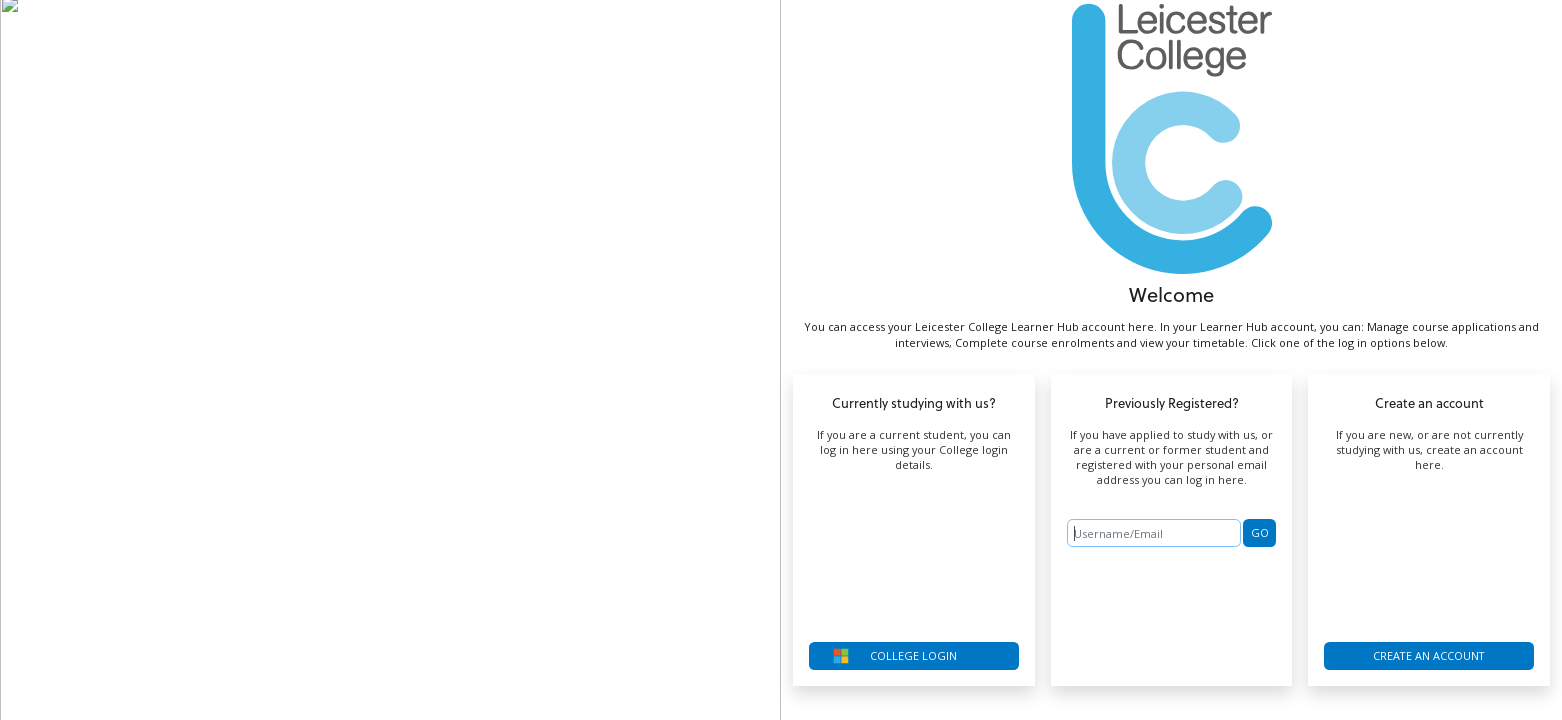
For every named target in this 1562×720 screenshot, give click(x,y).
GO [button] (1260, 532)
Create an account (1429, 655)
